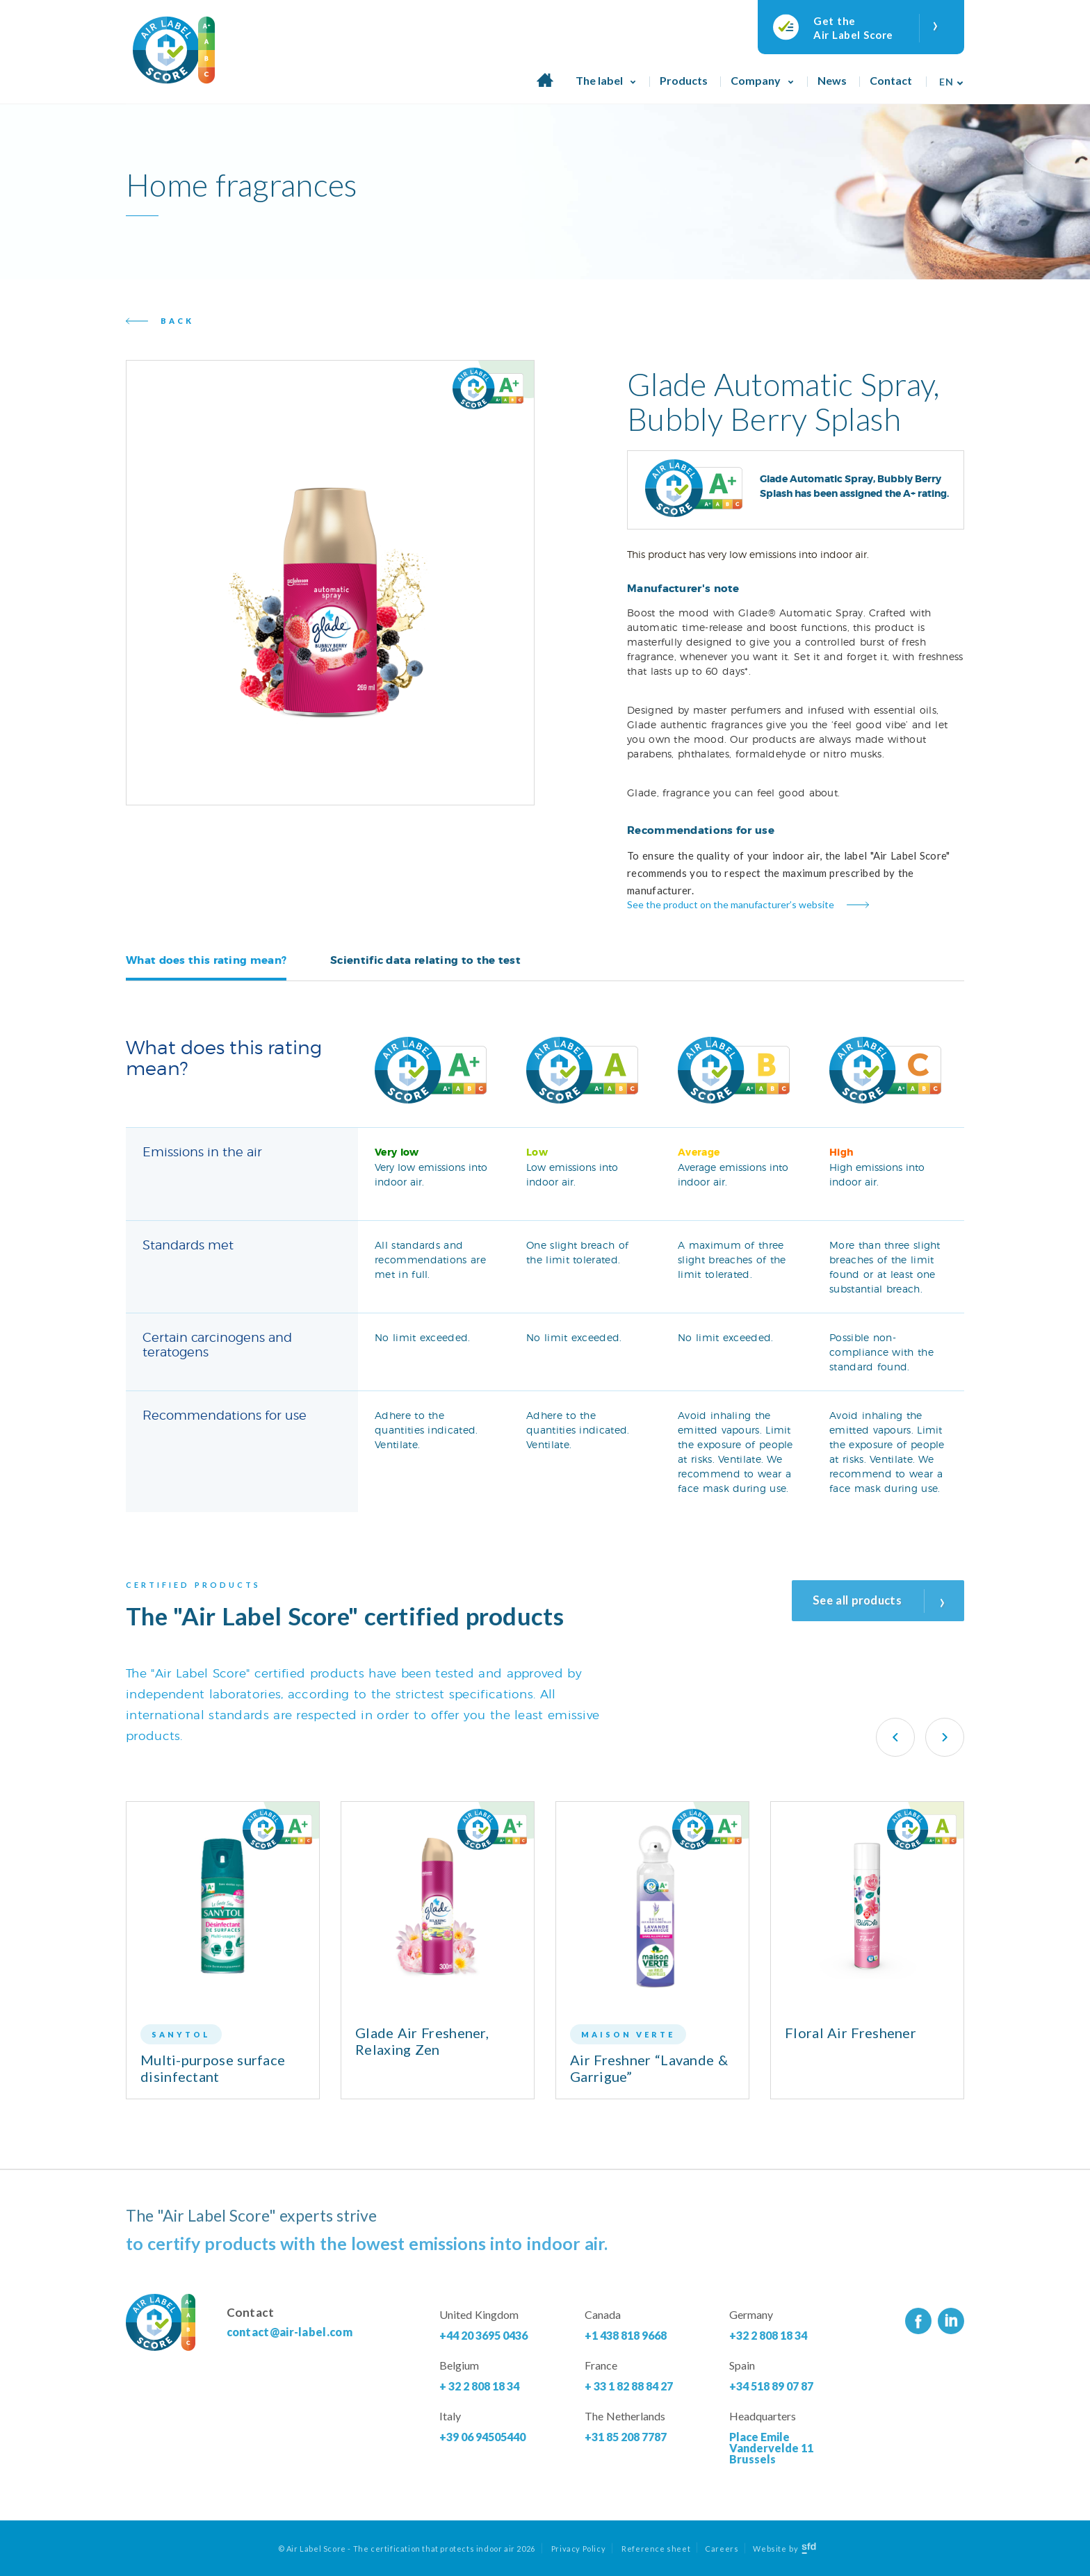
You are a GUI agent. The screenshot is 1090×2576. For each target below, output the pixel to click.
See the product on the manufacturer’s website (730, 904)
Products (684, 80)
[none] (947, 77)
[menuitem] (947, 77)
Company (756, 80)
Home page (545, 87)
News (832, 80)
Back (177, 320)
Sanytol (181, 2034)
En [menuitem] (946, 82)
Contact (891, 80)
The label (599, 80)
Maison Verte (628, 2034)
